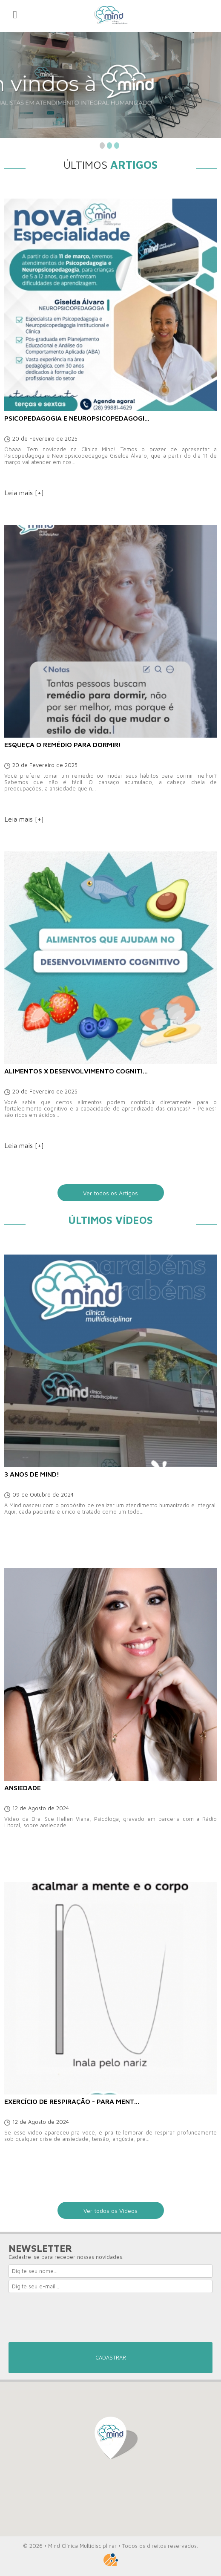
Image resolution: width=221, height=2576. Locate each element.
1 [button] (102, 145)
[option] (110, 85)
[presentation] (73, 2320)
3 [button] (116, 145)
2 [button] (109, 145)
